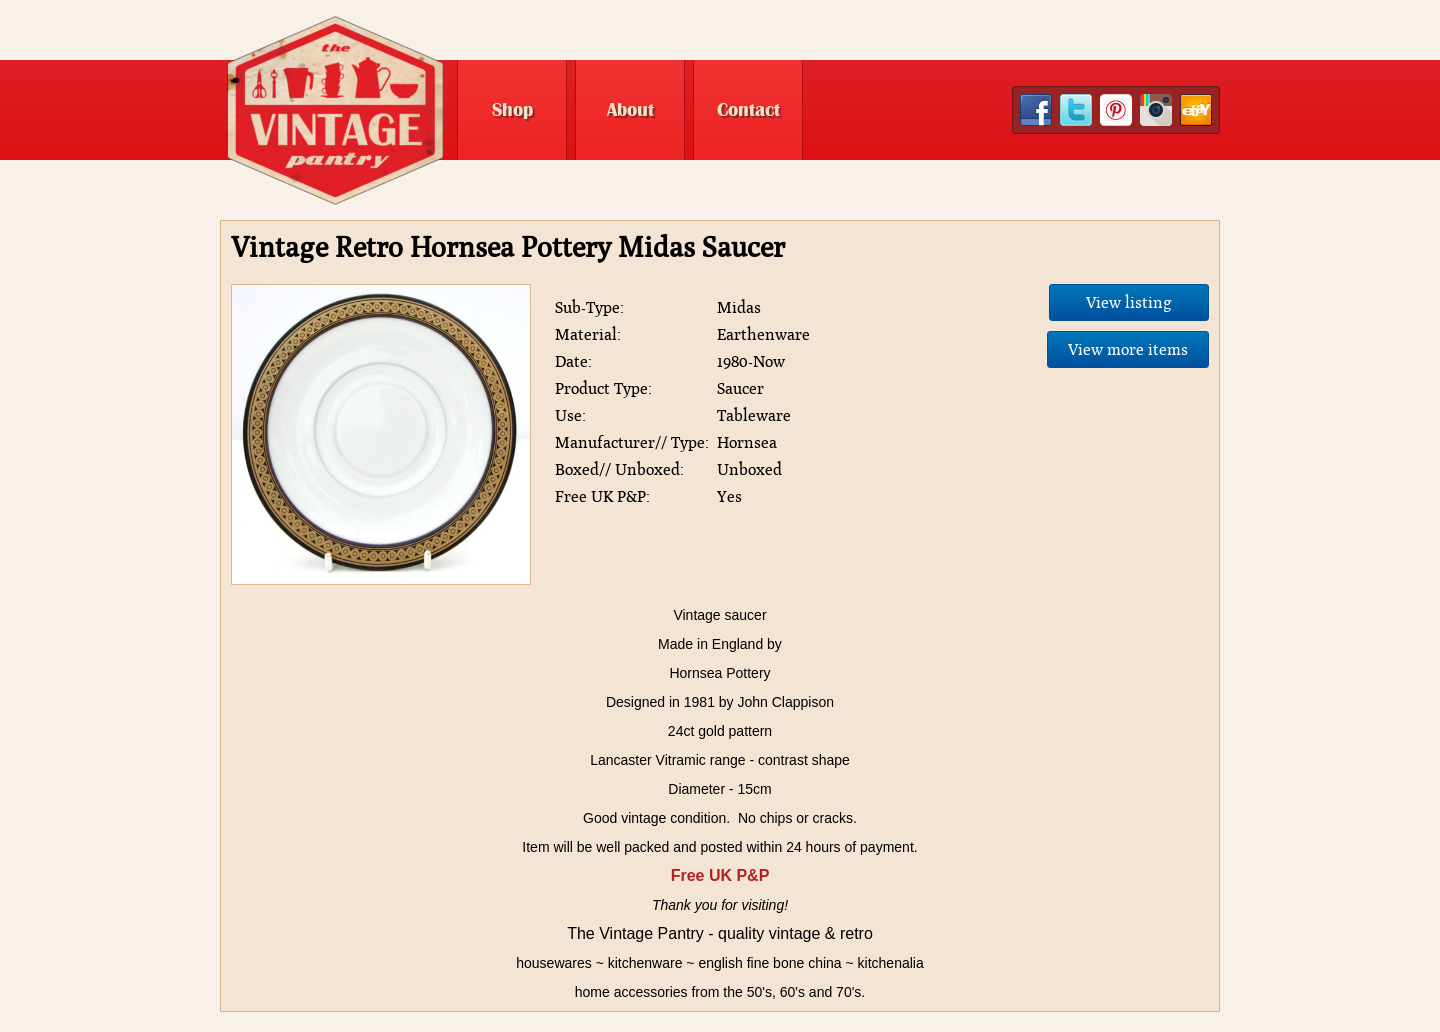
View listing (1129, 302)
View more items (1128, 349)
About (630, 110)
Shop (512, 110)
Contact (748, 110)
